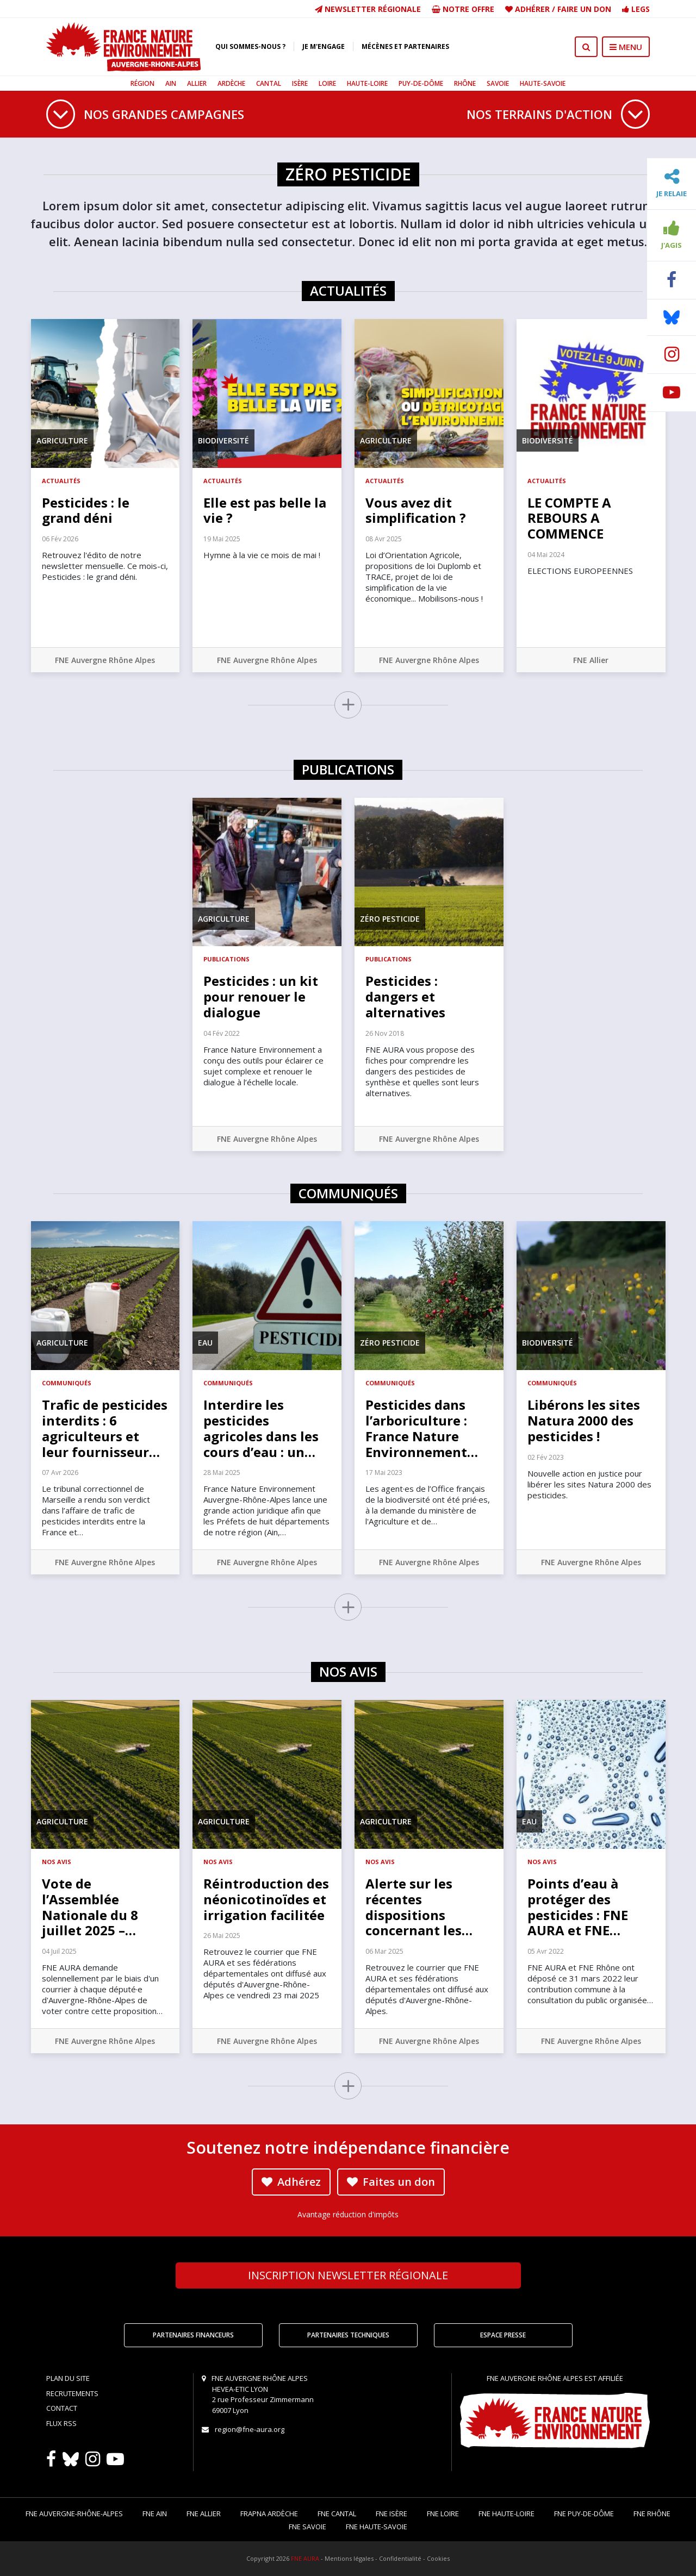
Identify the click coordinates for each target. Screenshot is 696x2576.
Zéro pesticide (390, 919)
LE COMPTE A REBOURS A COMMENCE (569, 518)
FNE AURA (305, 2558)
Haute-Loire (367, 83)
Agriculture (62, 440)
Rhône (465, 83)
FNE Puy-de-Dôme (584, 2513)
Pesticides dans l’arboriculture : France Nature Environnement (421, 1428)
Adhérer (532, 9)
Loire (327, 83)
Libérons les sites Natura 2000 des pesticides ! (583, 1420)
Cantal (268, 83)
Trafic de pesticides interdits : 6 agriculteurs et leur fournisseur (104, 1428)
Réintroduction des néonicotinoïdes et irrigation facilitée (266, 1899)
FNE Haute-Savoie (376, 2526)
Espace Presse (503, 2335)
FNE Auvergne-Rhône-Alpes (74, 2513)
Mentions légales (349, 2558)
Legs (636, 9)
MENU (626, 46)
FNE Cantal (337, 2513)
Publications (226, 959)
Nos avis (56, 1862)
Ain (170, 83)
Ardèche (231, 83)
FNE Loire (443, 2513)
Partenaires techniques (348, 2335)
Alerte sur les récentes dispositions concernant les (419, 1906)
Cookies (438, 2558)
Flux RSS (61, 2423)
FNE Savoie (307, 2526)
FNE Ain (154, 2513)
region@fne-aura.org (249, 2429)
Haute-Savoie (543, 83)
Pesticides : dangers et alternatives (405, 996)
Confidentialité (400, 2558)
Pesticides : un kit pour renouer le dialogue (260, 996)
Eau (205, 1342)
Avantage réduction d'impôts (348, 2214)
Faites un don (391, 2181)
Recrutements (72, 2393)
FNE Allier (590, 660)
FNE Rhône (651, 2513)
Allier (197, 83)
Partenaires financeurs (193, 2335)
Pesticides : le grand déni (85, 510)
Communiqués (66, 1383)
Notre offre (463, 9)
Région (142, 83)
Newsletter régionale (368, 9)
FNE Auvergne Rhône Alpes (105, 660)
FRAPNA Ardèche (269, 2513)
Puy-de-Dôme (421, 83)
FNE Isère (391, 2513)
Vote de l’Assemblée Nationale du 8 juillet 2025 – (90, 1906)
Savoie (498, 83)
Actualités (61, 481)
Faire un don (584, 9)
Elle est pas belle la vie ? (264, 510)
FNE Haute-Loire (506, 2513)
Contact (61, 2408)
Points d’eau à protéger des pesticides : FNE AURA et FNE (577, 1906)
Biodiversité (223, 440)
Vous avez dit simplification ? (415, 510)
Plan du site (68, 2378)
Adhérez (291, 2181)
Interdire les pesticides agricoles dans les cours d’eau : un (261, 1428)
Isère (300, 83)
